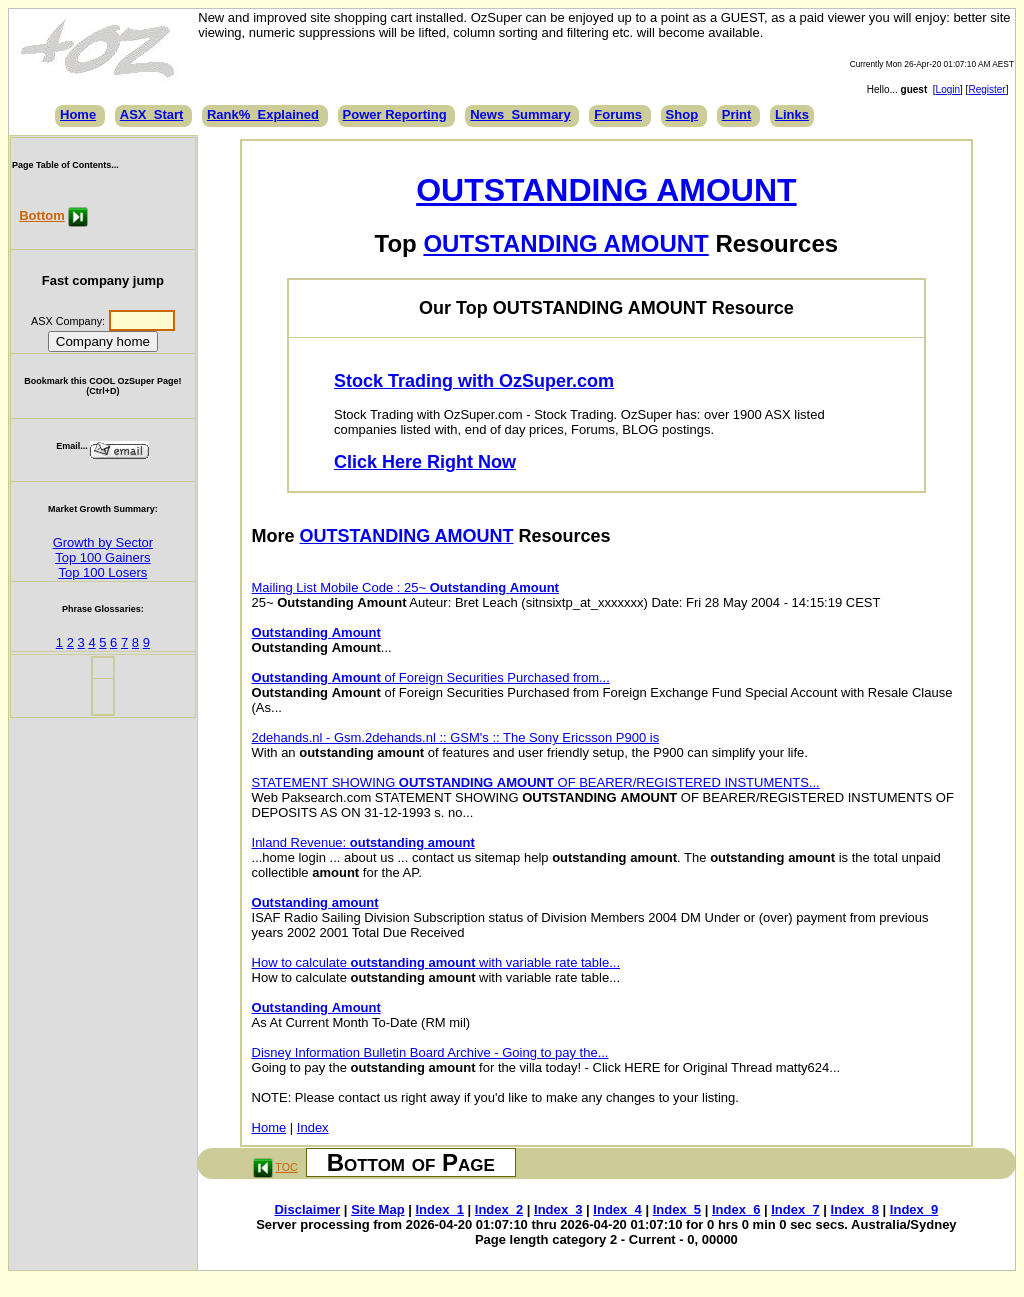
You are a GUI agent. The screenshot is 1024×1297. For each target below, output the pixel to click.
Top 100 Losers (102, 572)
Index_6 (736, 1209)
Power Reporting (395, 114)
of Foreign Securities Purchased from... (431, 677)
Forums (618, 114)
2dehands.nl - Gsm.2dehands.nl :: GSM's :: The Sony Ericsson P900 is (456, 737)
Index (313, 1127)
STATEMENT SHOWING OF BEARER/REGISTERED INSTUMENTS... (536, 782)
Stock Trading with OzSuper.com (474, 381)
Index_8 (855, 1209)
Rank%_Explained (263, 114)
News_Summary (520, 114)
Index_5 (677, 1209)
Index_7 (795, 1209)
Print (737, 114)
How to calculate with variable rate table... (436, 962)
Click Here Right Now (425, 462)
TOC (286, 1167)
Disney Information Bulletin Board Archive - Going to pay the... (430, 1052)
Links (792, 114)
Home (78, 114)
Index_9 (914, 1209)
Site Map (377, 1209)
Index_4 (617, 1209)
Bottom (42, 215)
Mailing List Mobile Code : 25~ (405, 587)
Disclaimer (307, 1209)
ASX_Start (152, 114)
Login (948, 89)
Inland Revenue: (363, 842)
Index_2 (499, 1209)
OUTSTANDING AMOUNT (606, 190)
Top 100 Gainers (102, 557)
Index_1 (439, 1209)
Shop (682, 114)
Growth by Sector (103, 542)
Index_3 (558, 1209)
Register (986, 89)
